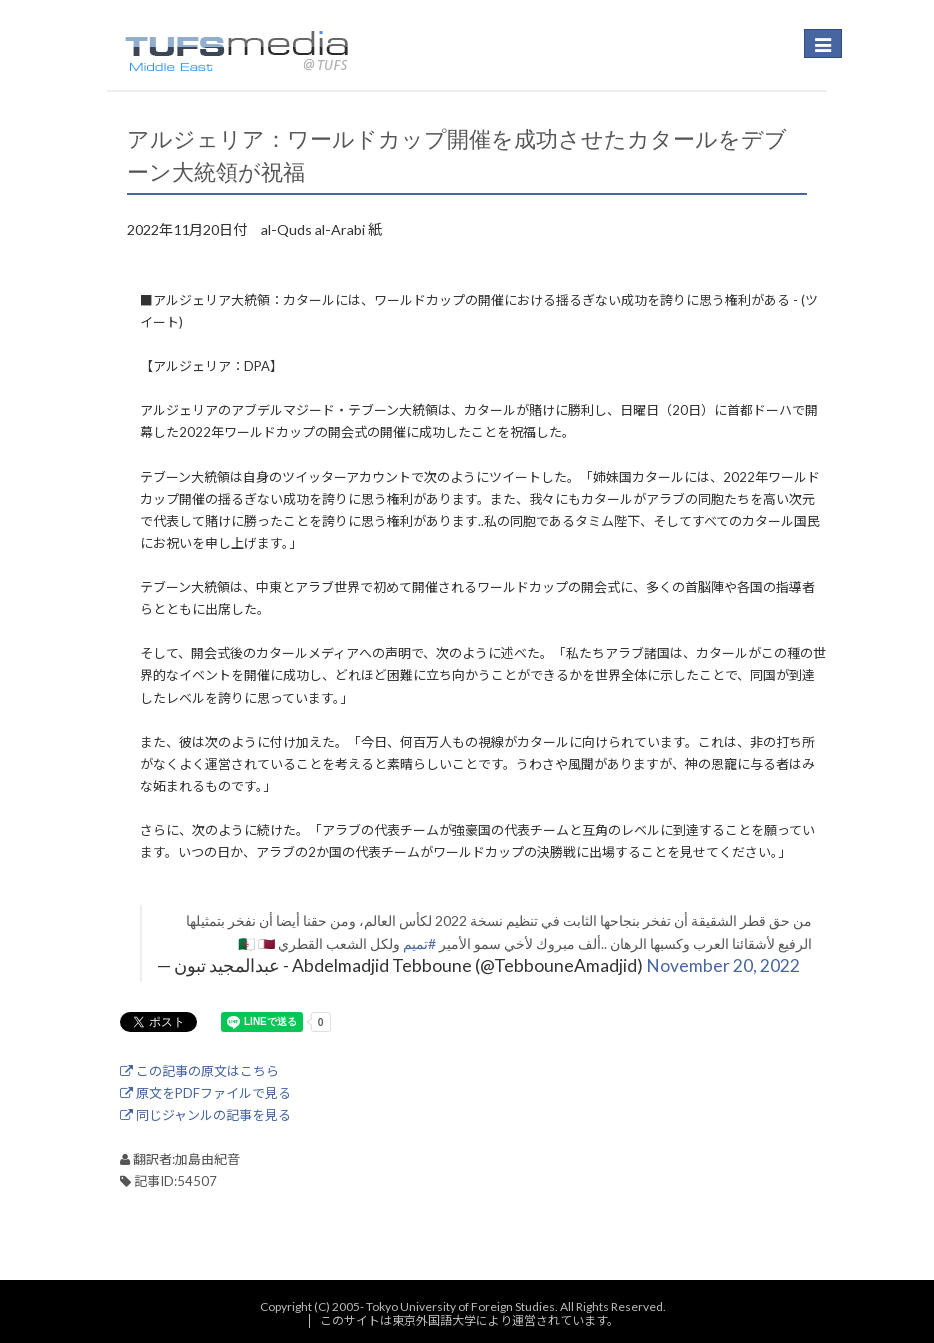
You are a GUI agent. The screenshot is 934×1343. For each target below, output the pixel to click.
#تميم (419, 943)
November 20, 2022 (723, 965)
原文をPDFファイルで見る (205, 1093)
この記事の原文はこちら (199, 1071)
